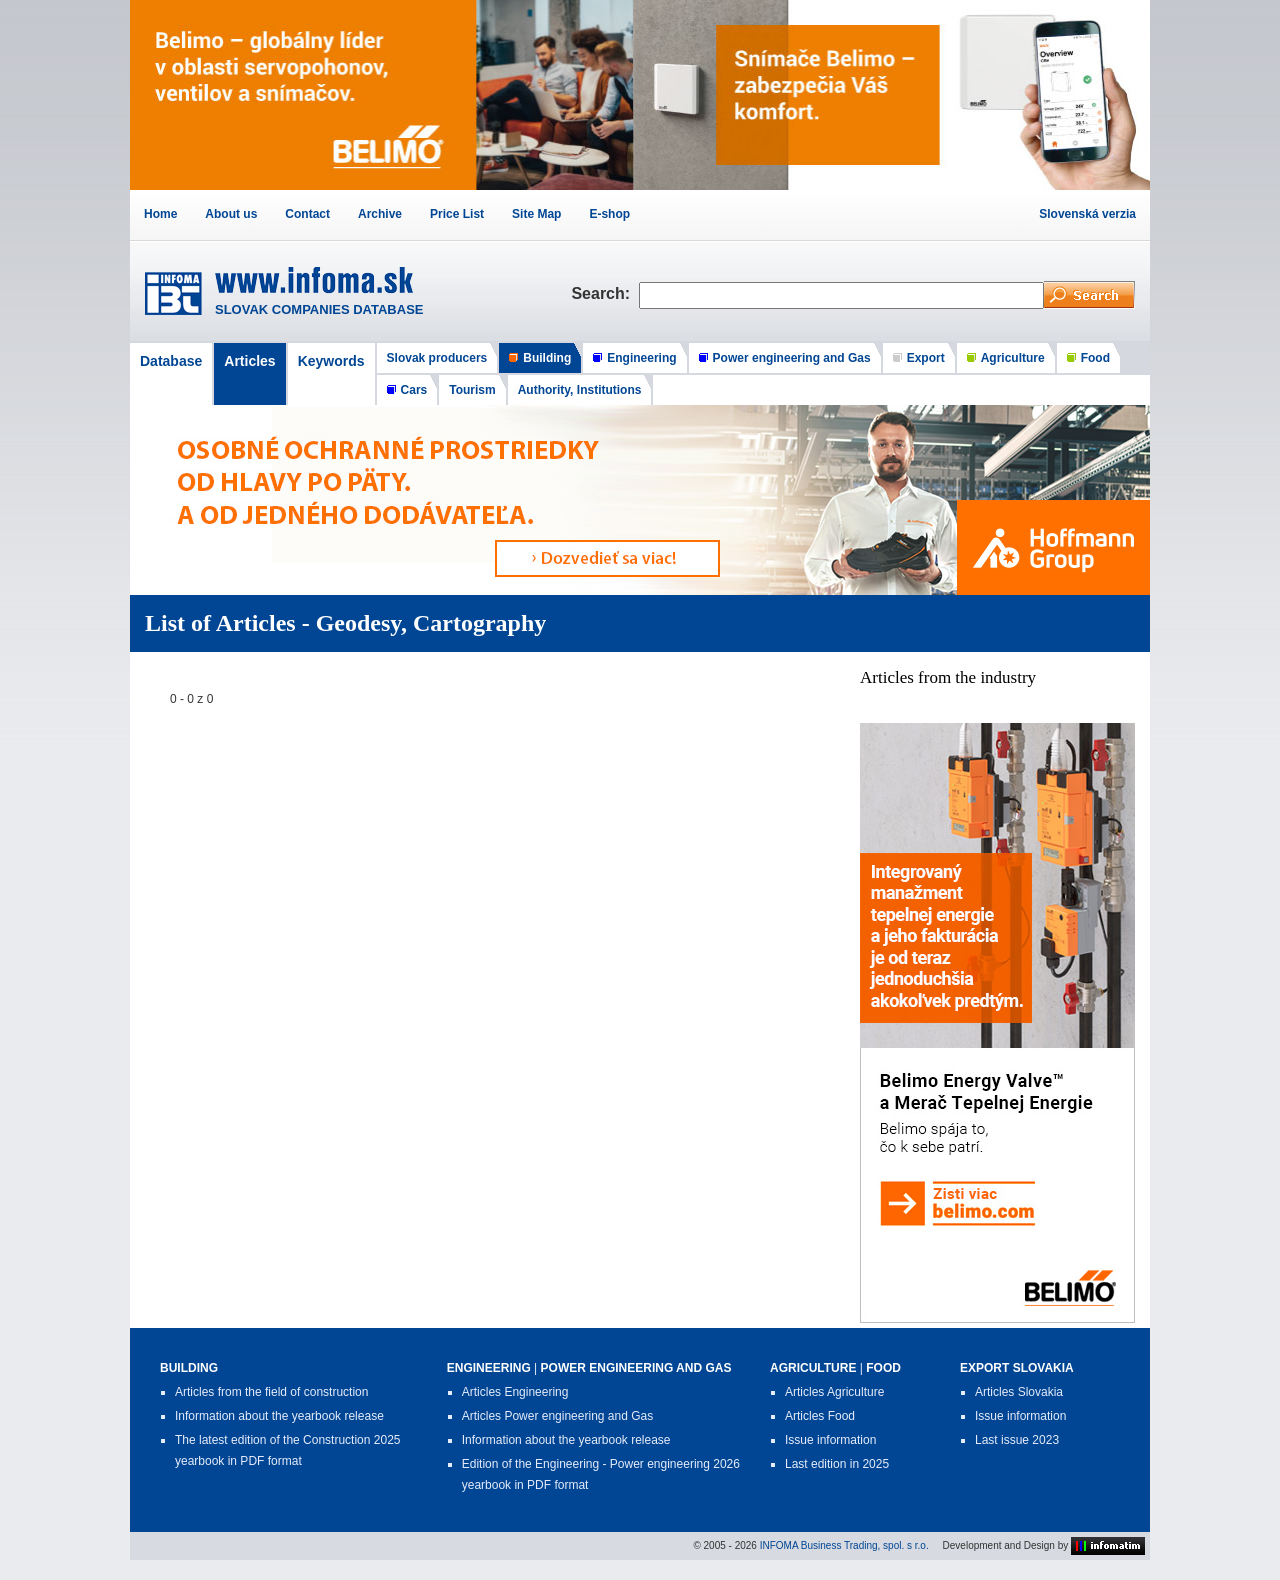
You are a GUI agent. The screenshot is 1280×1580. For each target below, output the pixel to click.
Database (171, 361)
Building (547, 358)
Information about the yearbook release (279, 1416)
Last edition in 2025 (837, 1464)
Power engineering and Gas (792, 358)
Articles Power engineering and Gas (557, 1416)
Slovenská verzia (1087, 214)
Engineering (641, 358)
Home (160, 214)
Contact (307, 214)
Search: (605, 293)
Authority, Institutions (580, 390)
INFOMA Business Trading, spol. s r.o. (844, 1544)
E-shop (609, 214)
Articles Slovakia (1019, 1392)
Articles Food (820, 1416)
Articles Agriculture (834, 1392)
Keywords (331, 361)
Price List (457, 214)
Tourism (472, 390)
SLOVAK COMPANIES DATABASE (319, 309)
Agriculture (1013, 358)
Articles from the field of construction (271, 1392)
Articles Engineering (515, 1392)
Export (926, 358)
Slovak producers (437, 358)
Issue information (830, 1440)
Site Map (536, 214)
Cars (414, 390)
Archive (380, 214)
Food (1095, 358)
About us (231, 214)
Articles (249, 361)
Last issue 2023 (1017, 1440)
